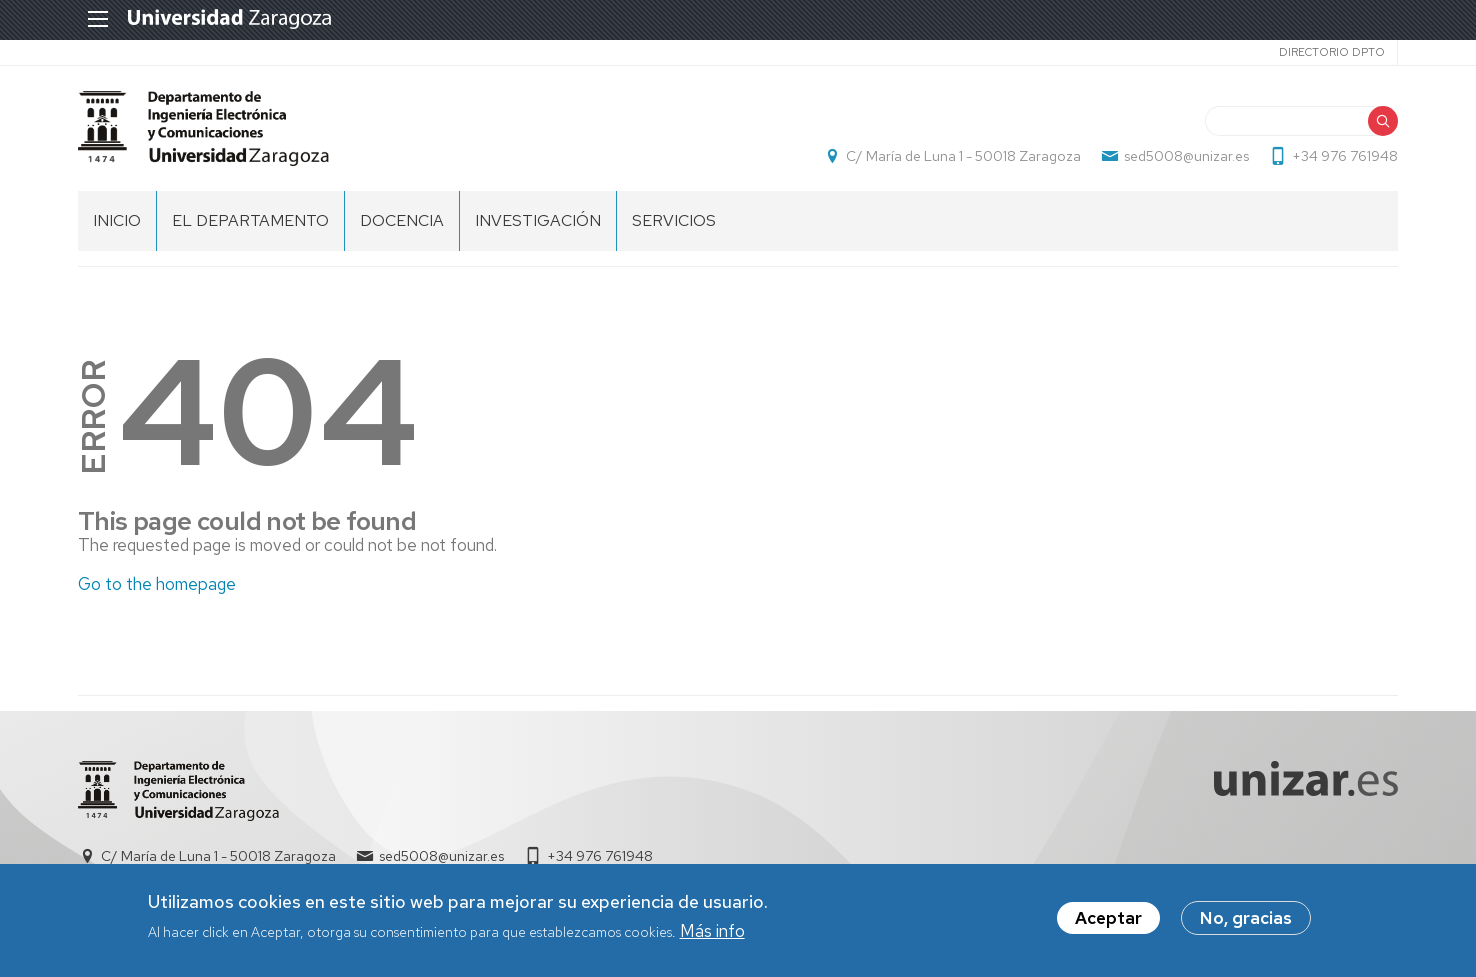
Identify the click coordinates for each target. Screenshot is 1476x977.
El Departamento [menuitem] (250, 220)
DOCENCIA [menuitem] (402, 220)
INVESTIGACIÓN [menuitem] (538, 220)
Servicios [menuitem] (674, 220)
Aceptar (1108, 919)
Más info (712, 931)
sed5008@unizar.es (1186, 156)
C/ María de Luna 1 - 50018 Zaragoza (963, 156)
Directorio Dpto (1332, 52)
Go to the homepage (157, 584)
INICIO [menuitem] (117, 220)
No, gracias (1246, 919)
